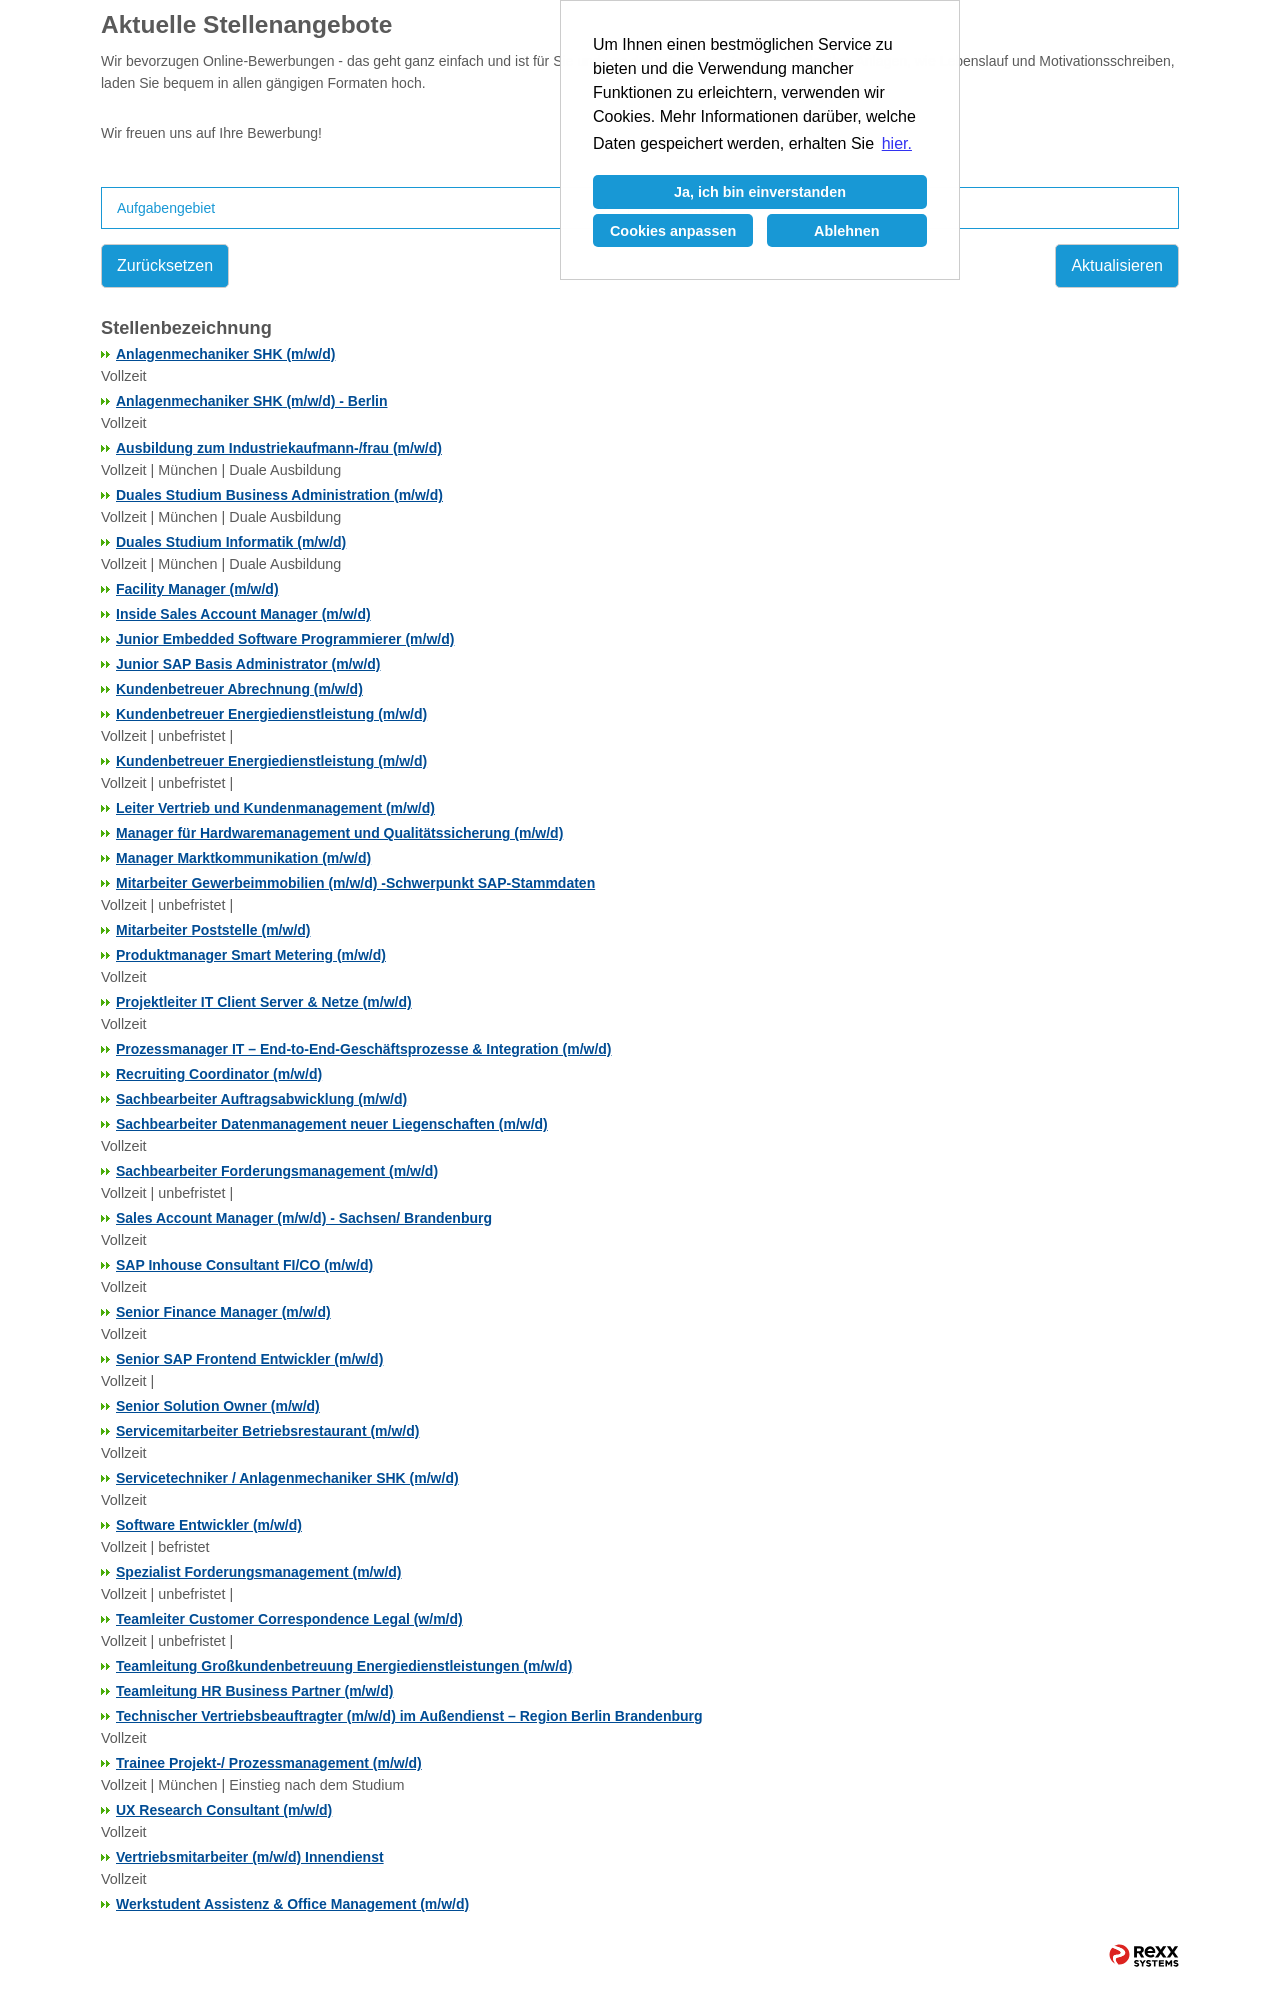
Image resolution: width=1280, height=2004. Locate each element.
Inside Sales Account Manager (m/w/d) (243, 614)
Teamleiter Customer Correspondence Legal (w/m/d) (289, 1619)
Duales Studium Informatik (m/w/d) (231, 542)
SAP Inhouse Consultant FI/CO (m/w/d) (244, 1265)
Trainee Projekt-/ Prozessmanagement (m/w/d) (269, 1763)
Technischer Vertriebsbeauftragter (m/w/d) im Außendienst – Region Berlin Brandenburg (409, 1716)
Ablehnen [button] (847, 231)
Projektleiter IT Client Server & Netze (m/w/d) (264, 1002)
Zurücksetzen (165, 265)
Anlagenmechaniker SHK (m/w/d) (225, 354)
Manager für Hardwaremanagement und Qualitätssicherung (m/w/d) (339, 833)
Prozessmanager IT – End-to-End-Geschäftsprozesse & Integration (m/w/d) (364, 1049)
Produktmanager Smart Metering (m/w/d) (251, 955)
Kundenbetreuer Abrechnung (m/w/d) (239, 689)
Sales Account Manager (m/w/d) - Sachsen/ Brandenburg (304, 1218)
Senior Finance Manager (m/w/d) (223, 1312)
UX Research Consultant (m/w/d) (224, 1810)
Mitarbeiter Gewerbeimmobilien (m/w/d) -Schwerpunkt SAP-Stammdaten (355, 883)
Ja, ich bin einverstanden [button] (760, 192)
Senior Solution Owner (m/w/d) (218, 1406)
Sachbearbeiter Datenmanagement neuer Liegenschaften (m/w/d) (332, 1124)
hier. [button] (897, 143)
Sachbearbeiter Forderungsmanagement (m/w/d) (277, 1171)
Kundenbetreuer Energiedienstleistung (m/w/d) (271, 714)
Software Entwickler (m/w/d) (209, 1525)
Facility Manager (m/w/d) (197, 589)
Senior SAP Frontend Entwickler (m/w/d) (249, 1359)
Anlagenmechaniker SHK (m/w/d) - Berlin (252, 401)
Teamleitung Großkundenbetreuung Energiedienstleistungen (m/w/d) (344, 1666)
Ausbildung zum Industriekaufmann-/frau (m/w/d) (279, 448)
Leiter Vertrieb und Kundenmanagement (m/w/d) (275, 808)
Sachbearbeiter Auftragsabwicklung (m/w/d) (261, 1099)
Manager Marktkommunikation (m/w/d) (243, 858)
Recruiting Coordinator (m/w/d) (219, 1074)
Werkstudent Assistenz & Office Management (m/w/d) (292, 1904)
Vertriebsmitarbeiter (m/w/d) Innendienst (250, 1857)
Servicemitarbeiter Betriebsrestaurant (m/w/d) (267, 1431)
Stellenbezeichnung (186, 328)
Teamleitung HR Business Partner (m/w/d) (254, 1691)
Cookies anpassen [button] (673, 231)
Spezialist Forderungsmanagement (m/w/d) (259, 1572)
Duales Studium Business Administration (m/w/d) (279, 495)
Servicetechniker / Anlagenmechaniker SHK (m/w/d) (287, 1478)
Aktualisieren (1117, 265)
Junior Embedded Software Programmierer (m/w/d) (285, 639)
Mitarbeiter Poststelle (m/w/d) (213, 930)
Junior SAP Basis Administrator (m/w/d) (248, 664)
